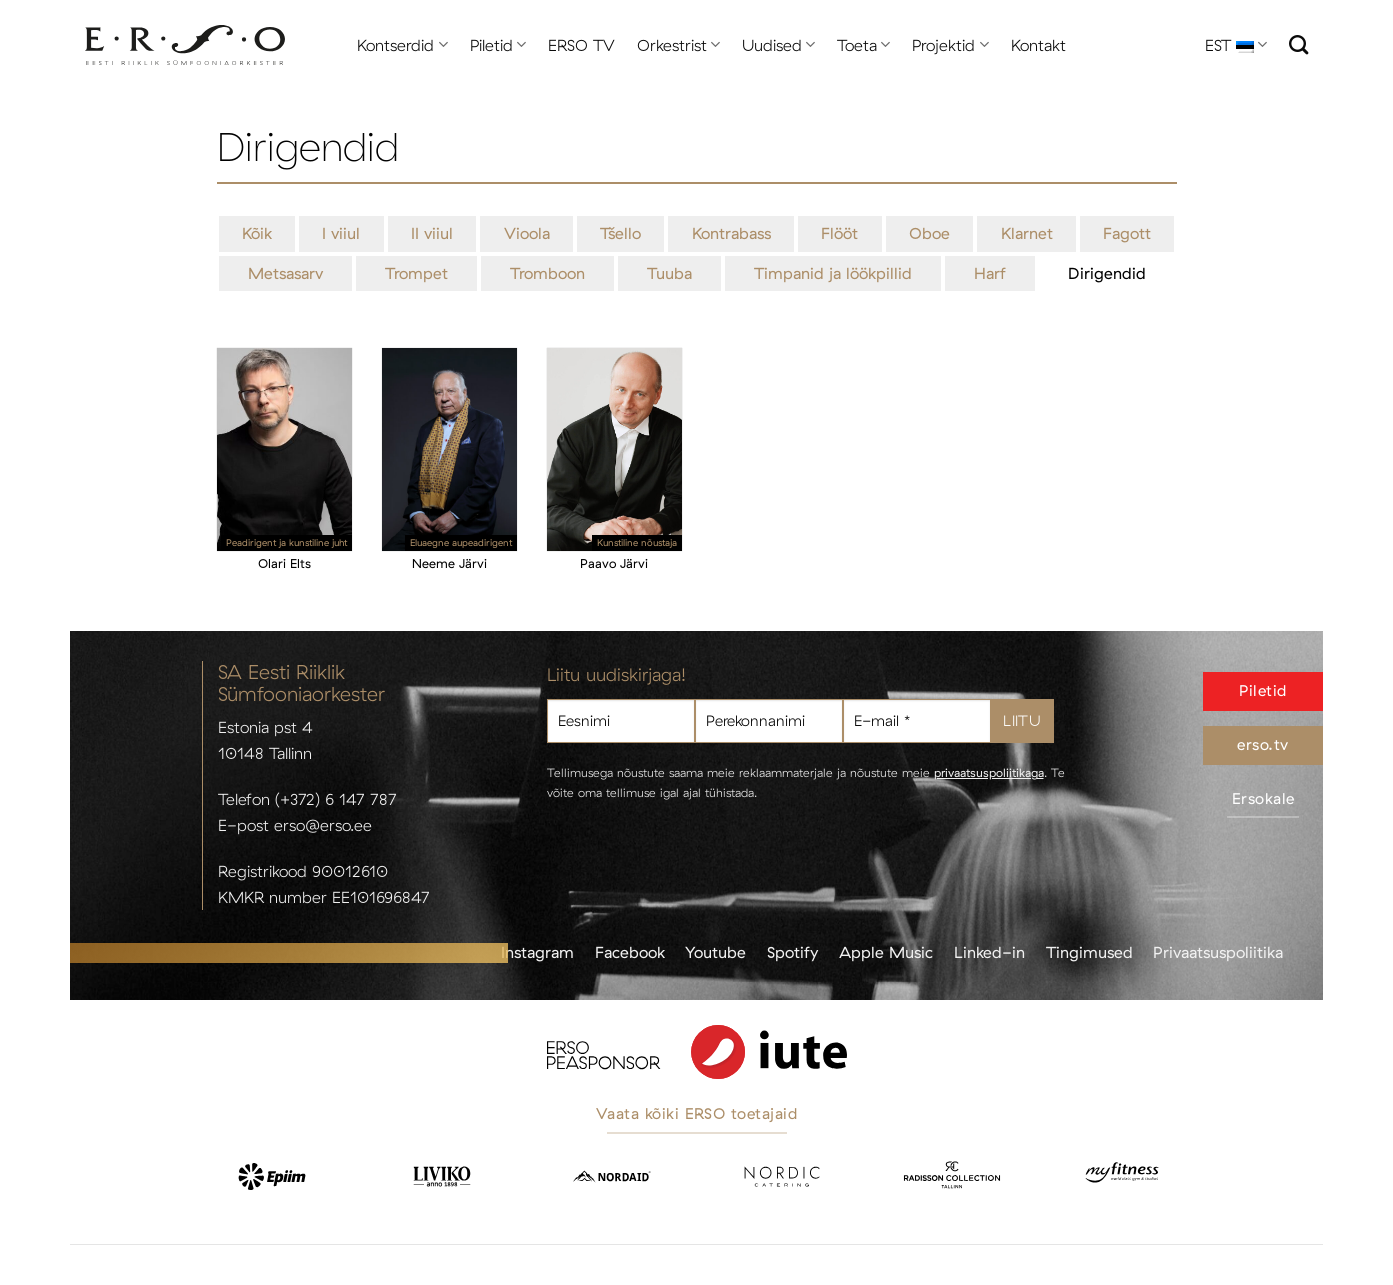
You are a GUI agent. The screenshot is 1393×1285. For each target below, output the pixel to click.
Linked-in (989, 952)
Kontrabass (731, 233)
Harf (990, 273)
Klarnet (1027, 233)
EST (1236, 45)
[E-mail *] (917, 721)
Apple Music (886, 952)
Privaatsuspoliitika (1218, 952)
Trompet (416, 273)
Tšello (620, 233)
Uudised (778, 45)
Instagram (537, 952)
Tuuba (669, 273)
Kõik (257, 233)
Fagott (1127, 233)
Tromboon (547, 273)
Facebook (630, 952)
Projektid (950, 45)
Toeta (863, 45)
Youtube (715, 952)
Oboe (929, 233)
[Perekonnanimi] (769, 721)
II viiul (432, 233)
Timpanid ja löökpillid (833, 273)
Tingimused (1089, 952)
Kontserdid (402, 45)
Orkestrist (678, 45)
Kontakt (1038, 45)
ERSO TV (581, 45)
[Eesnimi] (621, 721)
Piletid (498, 45)
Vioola (527, 233)
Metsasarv (285, 273)
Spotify (792, 952)
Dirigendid (1107, 273)
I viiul (341, 233)
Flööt (839, 233)
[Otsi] (1298, 44)
